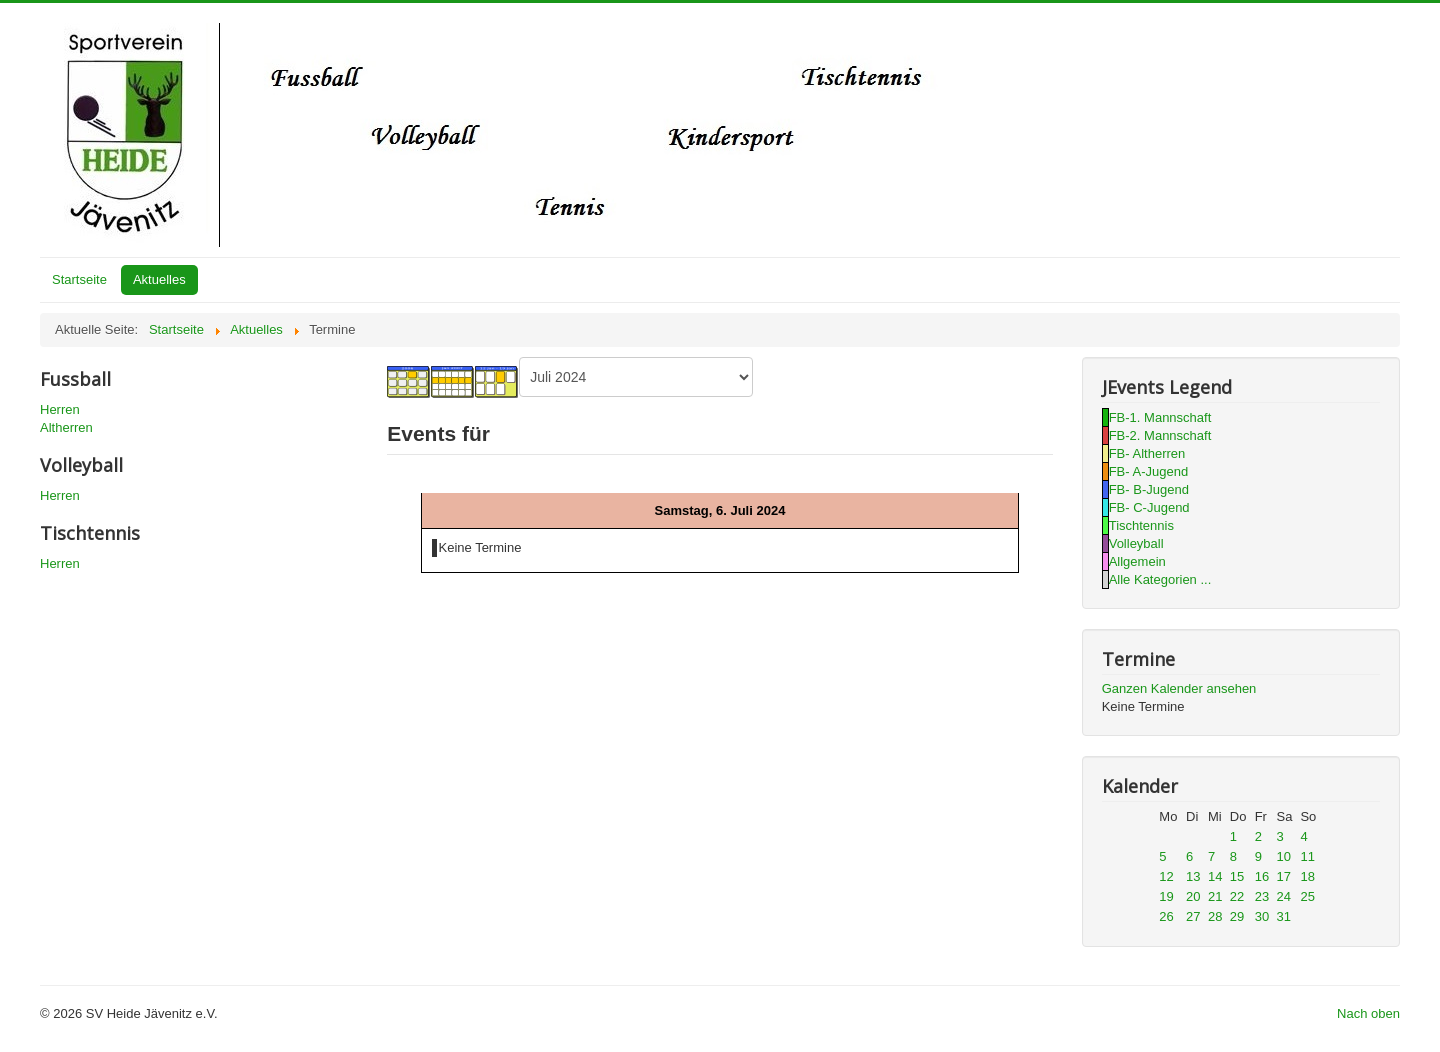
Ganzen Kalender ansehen (1179, 688)
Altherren (66, 427)
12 (1166, 876)
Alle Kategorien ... (1160, 579)
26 (1166, 916)
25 (1307, 896)
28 (1215, 916)
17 (1284, 876)
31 (1284, 916)
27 (1193, 916)
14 (1215, 876)
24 (1284, 896)
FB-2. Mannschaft (1160, 435)
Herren (60, 409)
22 (1237, 896)
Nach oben (1368, 1013)
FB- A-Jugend (1149, 471)
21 (1215, 896)
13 (1193, 876)
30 (1262, 916)
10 (1284, 856)
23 (1262, 896)
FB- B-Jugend (1149, 489)
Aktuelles (159, 279)
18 (1307, 876)
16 (1262, 876)
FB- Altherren (1147, 453)
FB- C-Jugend (1149, 507)
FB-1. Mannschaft (1160, 417)
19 (1166, 896)
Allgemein (1137, 561)
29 (1237, 916)
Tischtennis (1141, 525)
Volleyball (1136, 543)
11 (1307, 856)
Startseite (79, 279)
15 (1237, 876)
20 (1193, 896)
